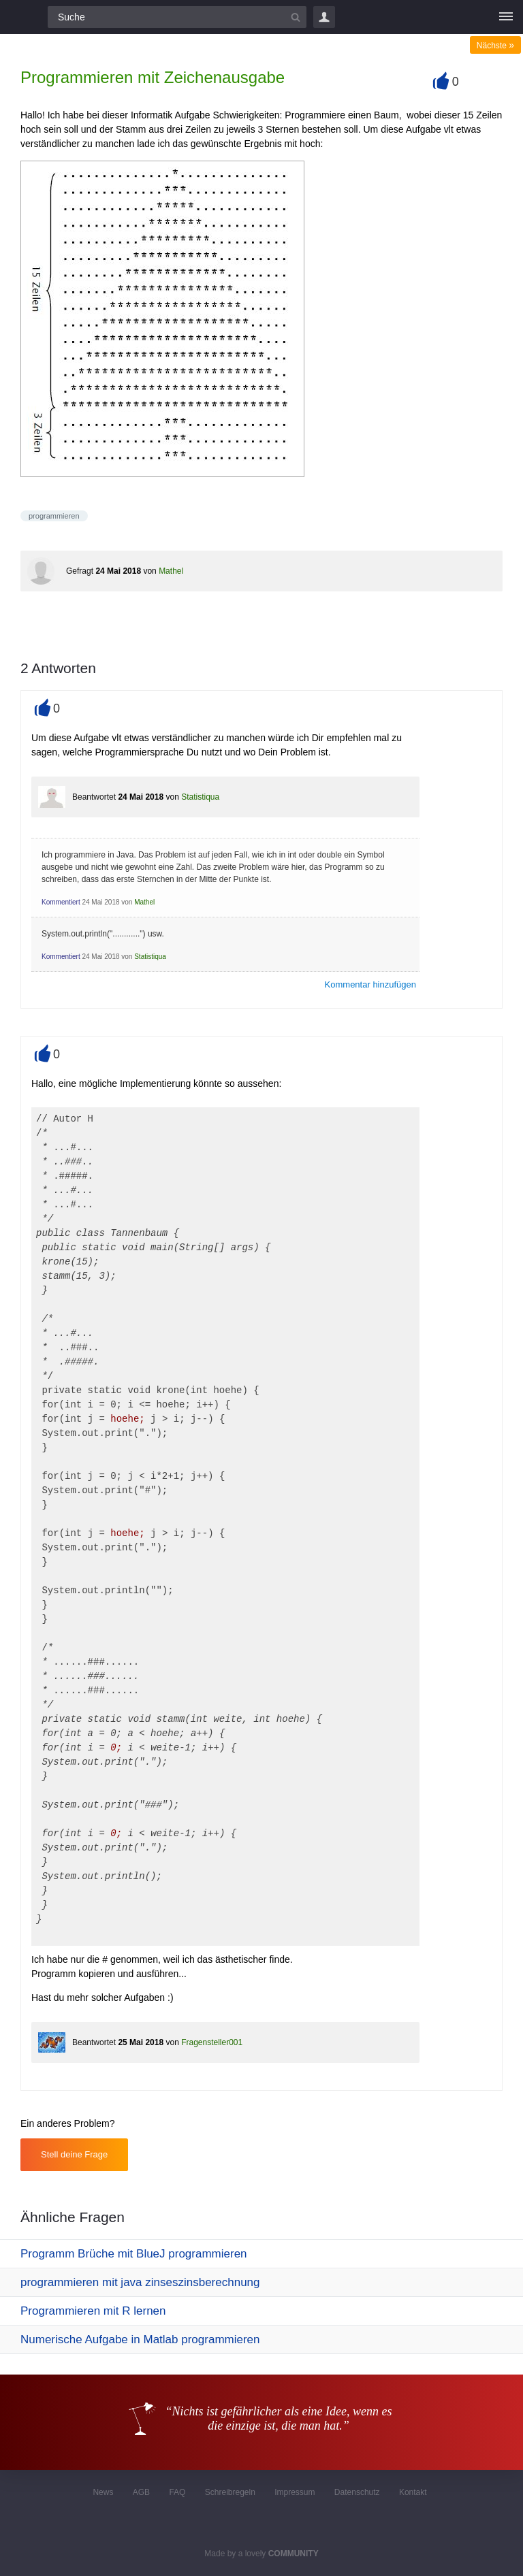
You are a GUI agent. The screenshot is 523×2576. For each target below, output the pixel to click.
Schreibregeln (230, 2492)
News (103, 2492)
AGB (141, 2492)
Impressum (294, 2492)
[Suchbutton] (295, 17)
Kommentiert (61, 902)
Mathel (171, 571)
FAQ (177, 2492)
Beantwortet (94, 797)
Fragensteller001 (211, 2042)
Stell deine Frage (74, 2154)
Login (324, 17)
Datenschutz (357, 2492)
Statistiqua (200, 797)
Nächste (495, 45)
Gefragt (79, 571)
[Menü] (506, 17)
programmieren (54, 516)
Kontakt (413, 2492)
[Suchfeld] (177, 17)
